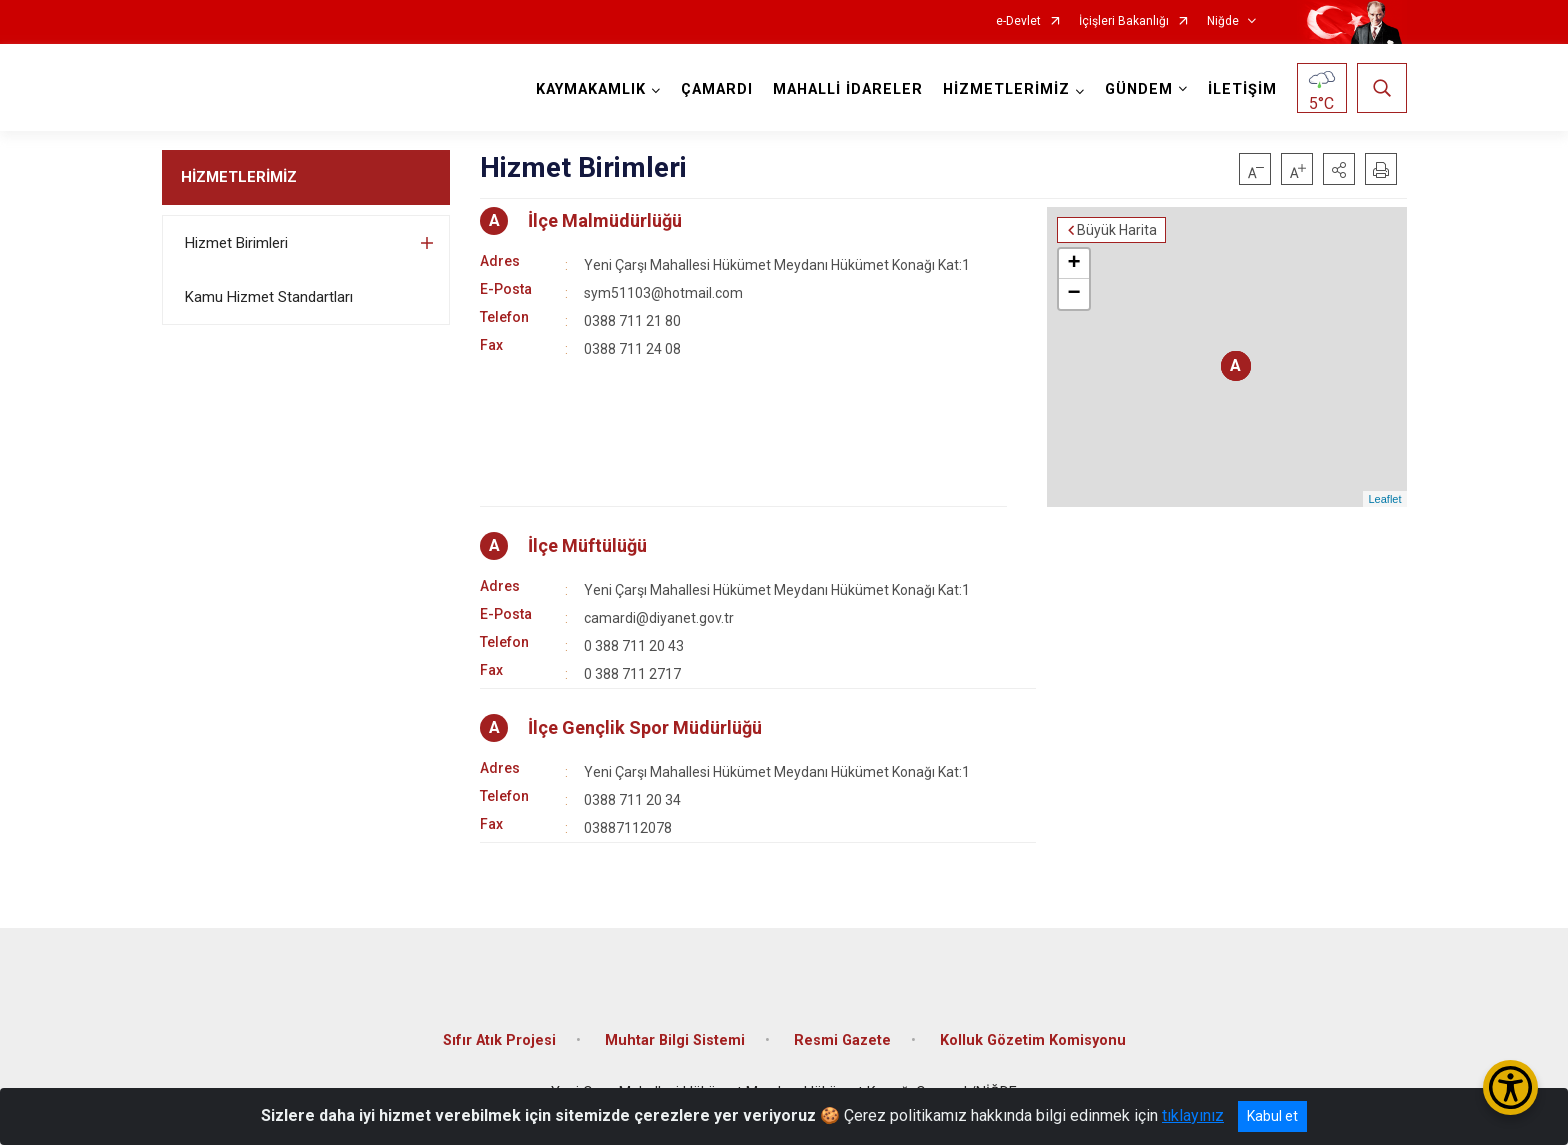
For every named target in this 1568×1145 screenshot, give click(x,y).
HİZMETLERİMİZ (239, 177)
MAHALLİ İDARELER (848, 89)
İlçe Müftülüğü (587, 545)
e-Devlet (1018, 21)
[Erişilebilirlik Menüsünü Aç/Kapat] (1510, 1087)
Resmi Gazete (842, 1040)
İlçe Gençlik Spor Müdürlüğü (645, 727)
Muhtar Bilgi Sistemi (675, 1040)
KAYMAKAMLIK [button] (591, 89)
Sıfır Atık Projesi (499, 1040)
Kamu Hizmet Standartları (269, 297)
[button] (1339, 169)
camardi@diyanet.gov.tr (659, 618)
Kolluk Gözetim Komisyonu (1033, 1040)
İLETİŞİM (1242, 89)
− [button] (1073, 294)
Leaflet (1384, 499)
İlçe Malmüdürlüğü (605, 220)
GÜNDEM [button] (1139, 89)
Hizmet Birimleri (236, 243)
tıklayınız (1193, 1115)
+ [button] (1073, 264)
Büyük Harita (1117, 230)
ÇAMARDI (717, 89)
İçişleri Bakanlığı (1124, 21)
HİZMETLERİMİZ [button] (1006, 89)
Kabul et (1272, 1116)
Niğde (1223, 21)
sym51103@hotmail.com (663, 293)
